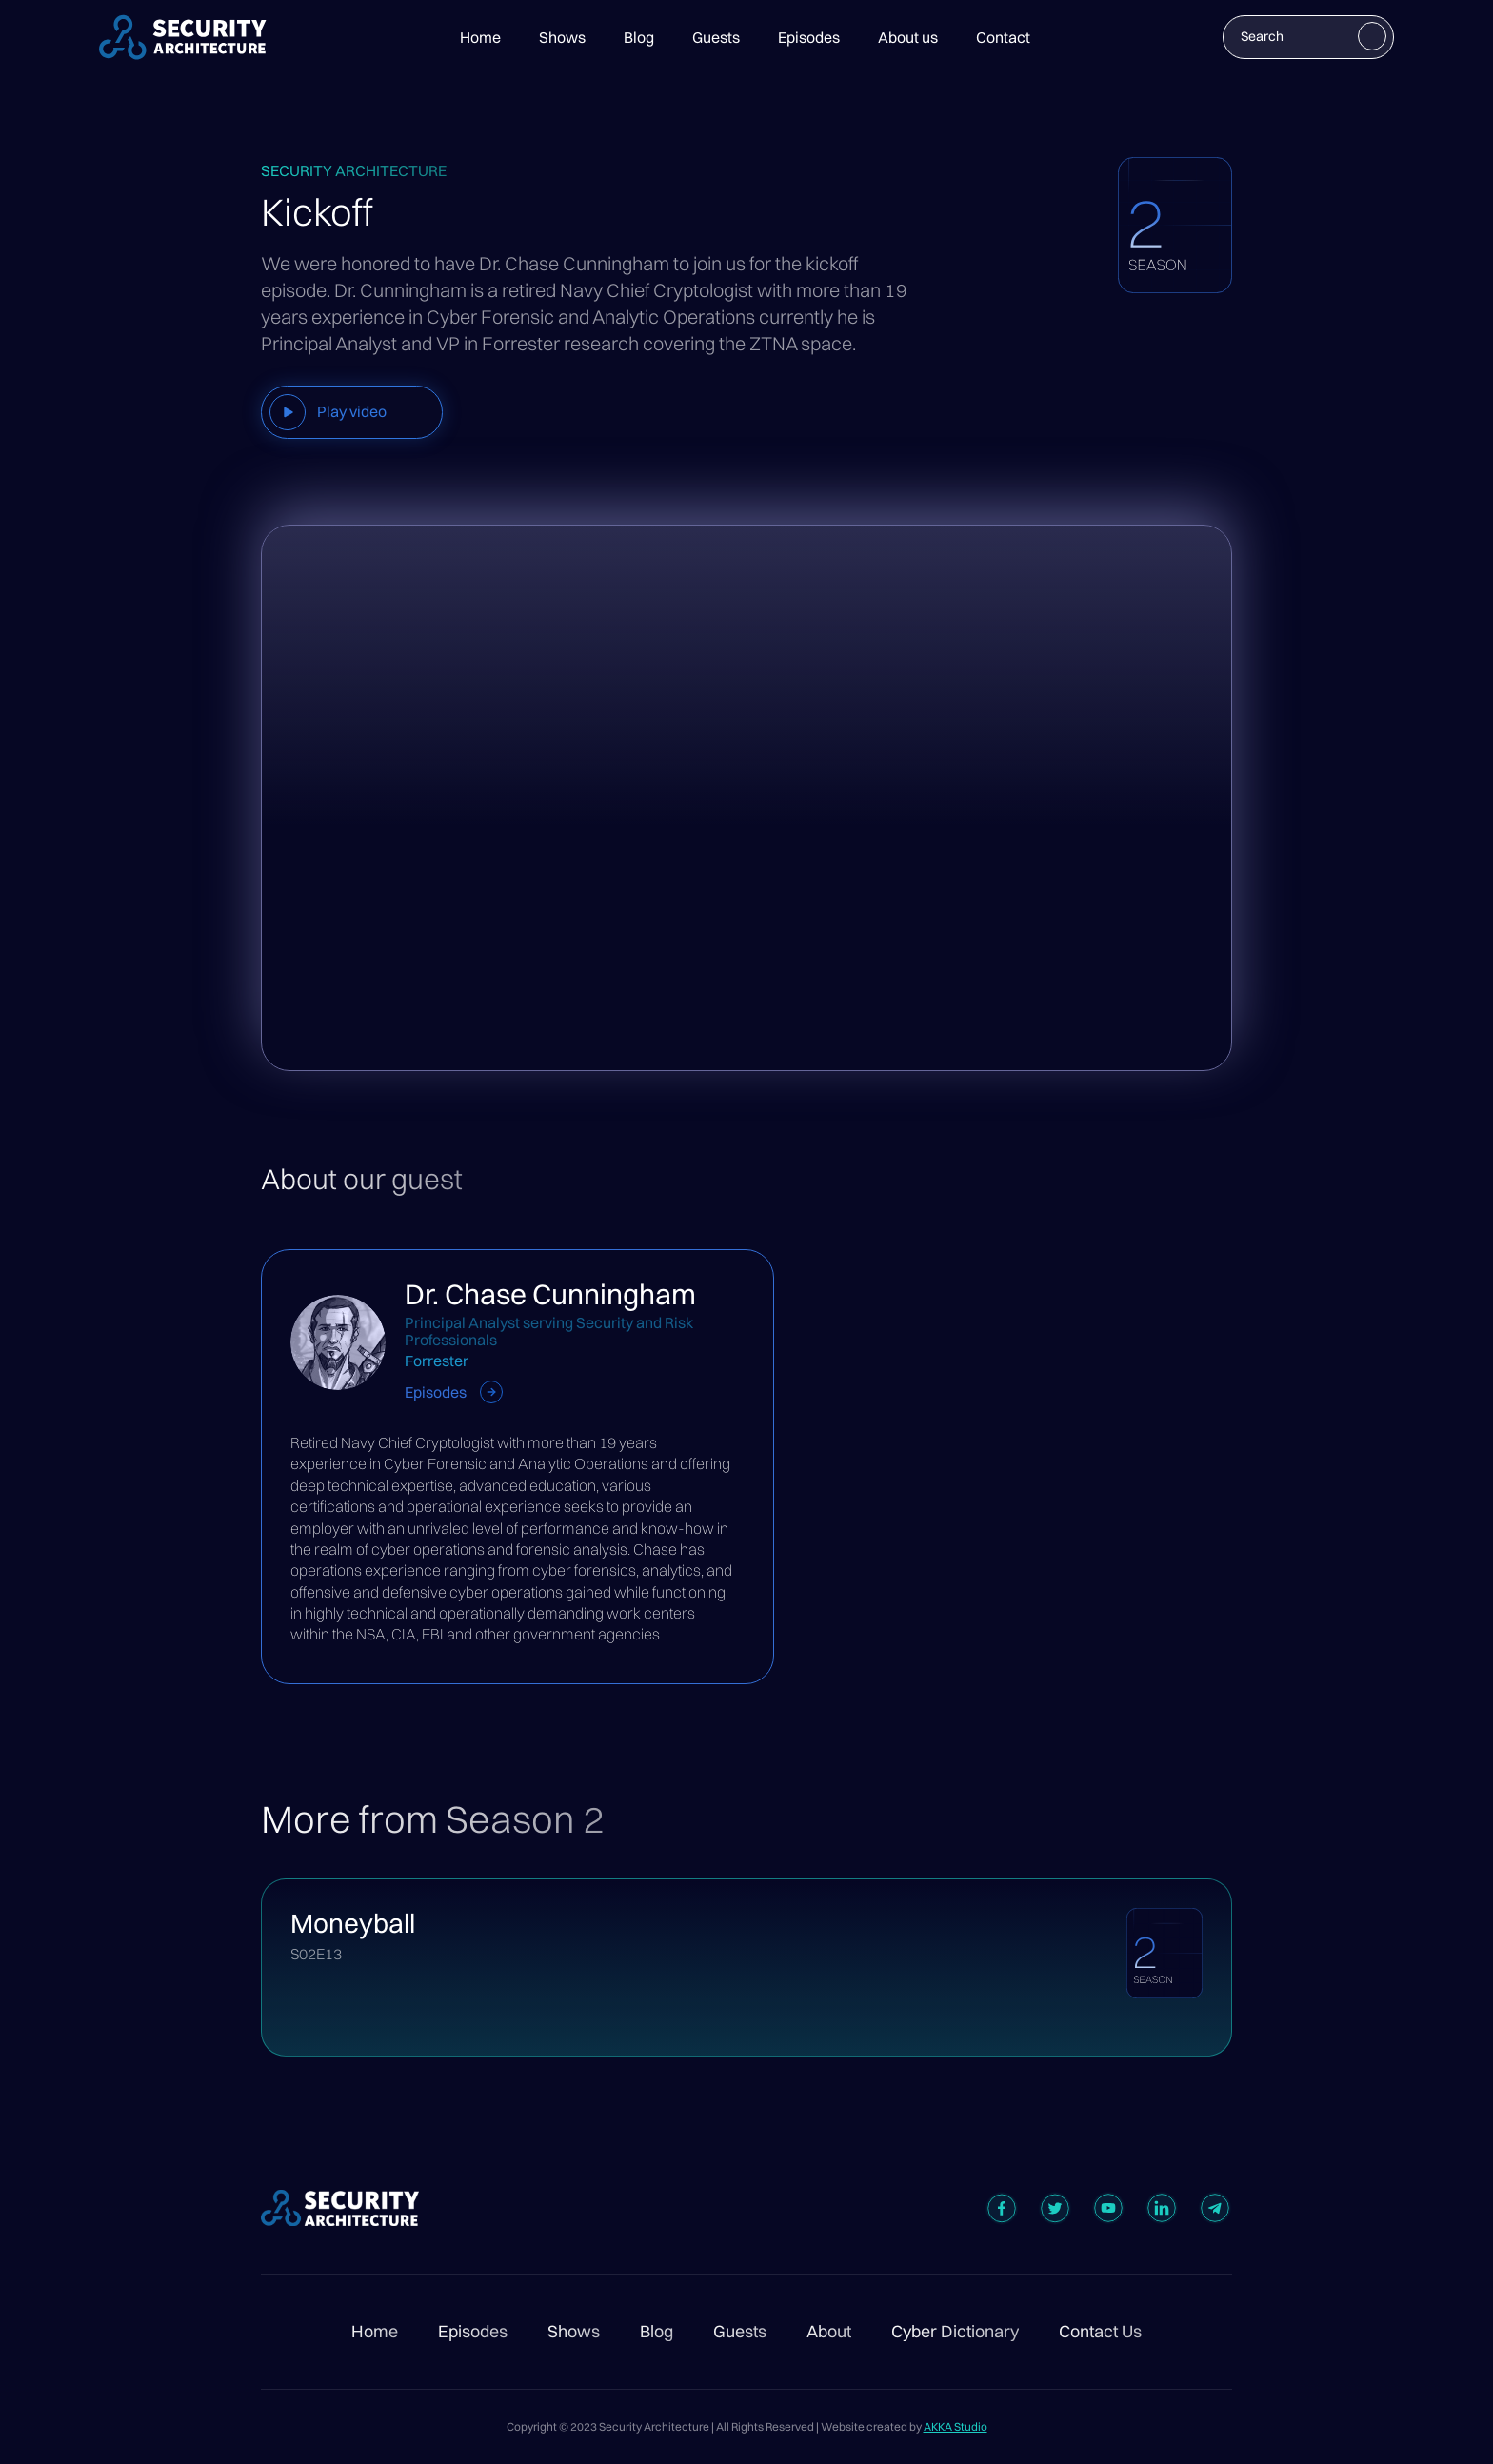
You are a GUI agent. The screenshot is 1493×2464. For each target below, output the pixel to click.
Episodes (809, 37)
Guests (716, 37)
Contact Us (1100, 2331)
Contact (1003, 37)
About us (908, 37)
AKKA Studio (955, 2426)
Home (480, 37)
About (828, 2331)
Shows (562, 37)
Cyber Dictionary (955, 2331)
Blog (639, 37)
